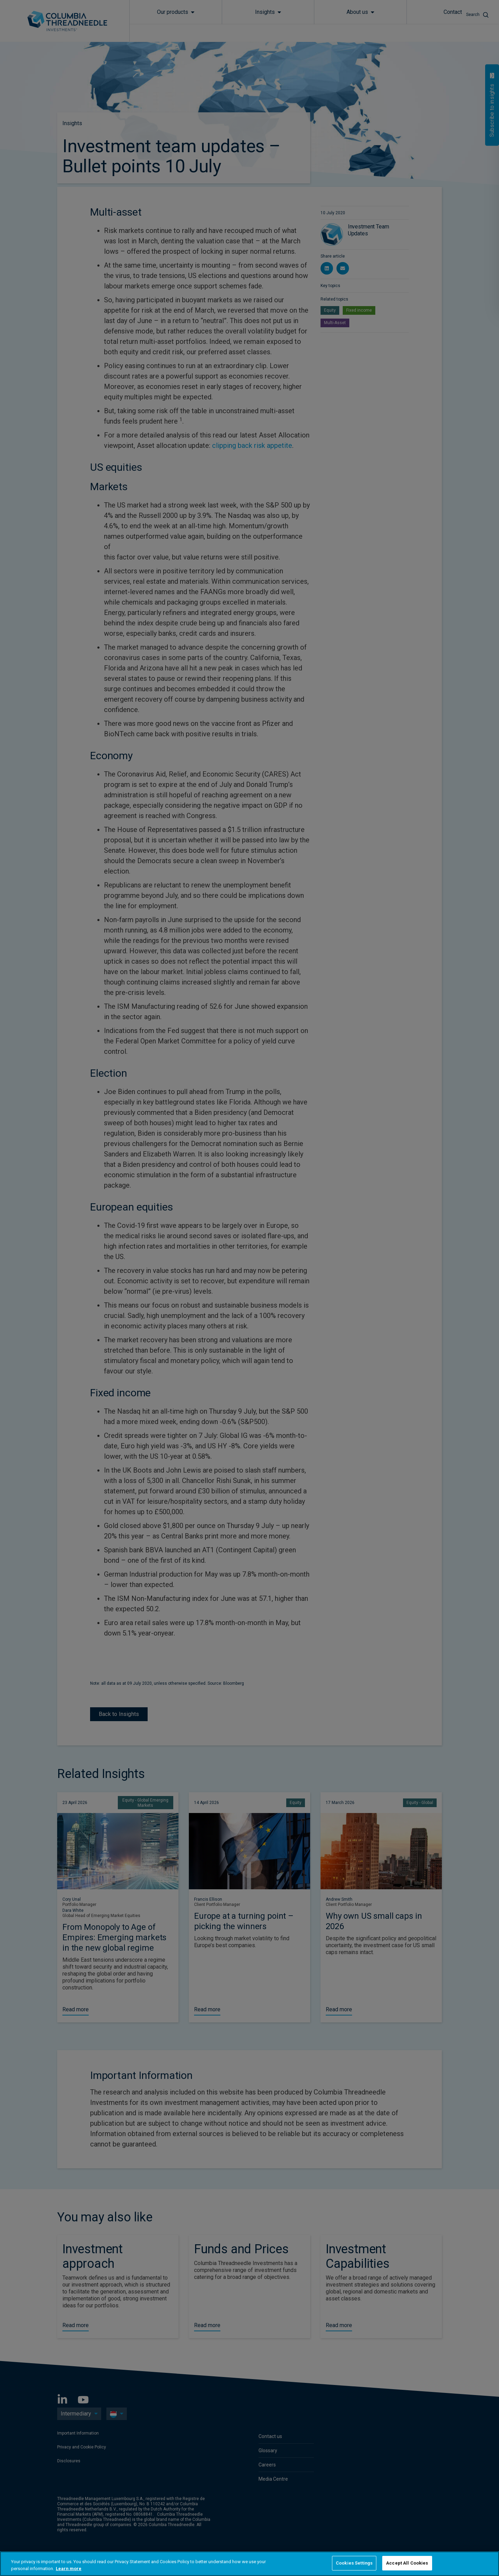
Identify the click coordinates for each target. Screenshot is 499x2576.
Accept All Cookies (407, 2563)
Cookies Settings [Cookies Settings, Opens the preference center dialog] (354, 2563)
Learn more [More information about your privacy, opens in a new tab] (68, 2568)
